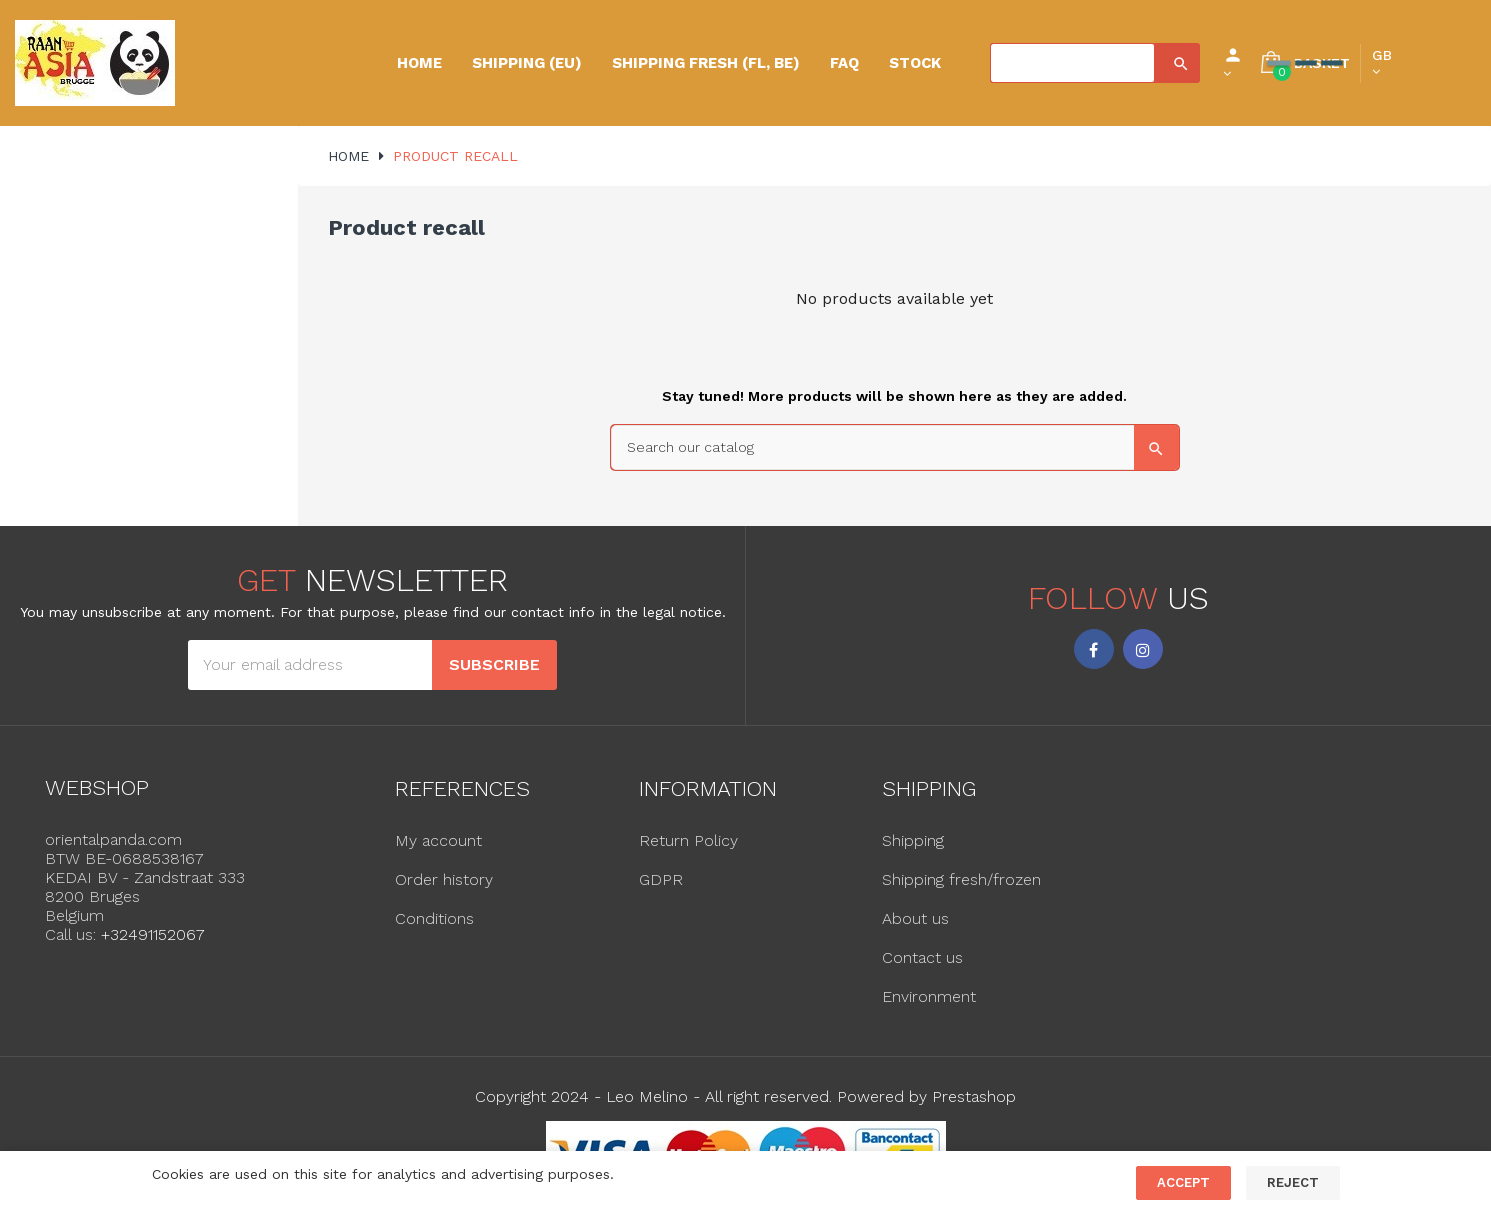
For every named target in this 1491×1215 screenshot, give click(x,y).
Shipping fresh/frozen (961, 879)
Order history (444, 879)
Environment (929, 996)
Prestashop (974, 1096)
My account (438, 840)
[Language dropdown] (1382, 63)
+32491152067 (153, 934)
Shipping (913, 840)
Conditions (434, 918)
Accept (1183, 1182)
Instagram (1143, 649)
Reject (1293, 1182)
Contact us (922, 957)
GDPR (661, 879)
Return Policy (688, 840)
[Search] (1072, 63)
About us (915, 918)
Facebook (1094, 649)
